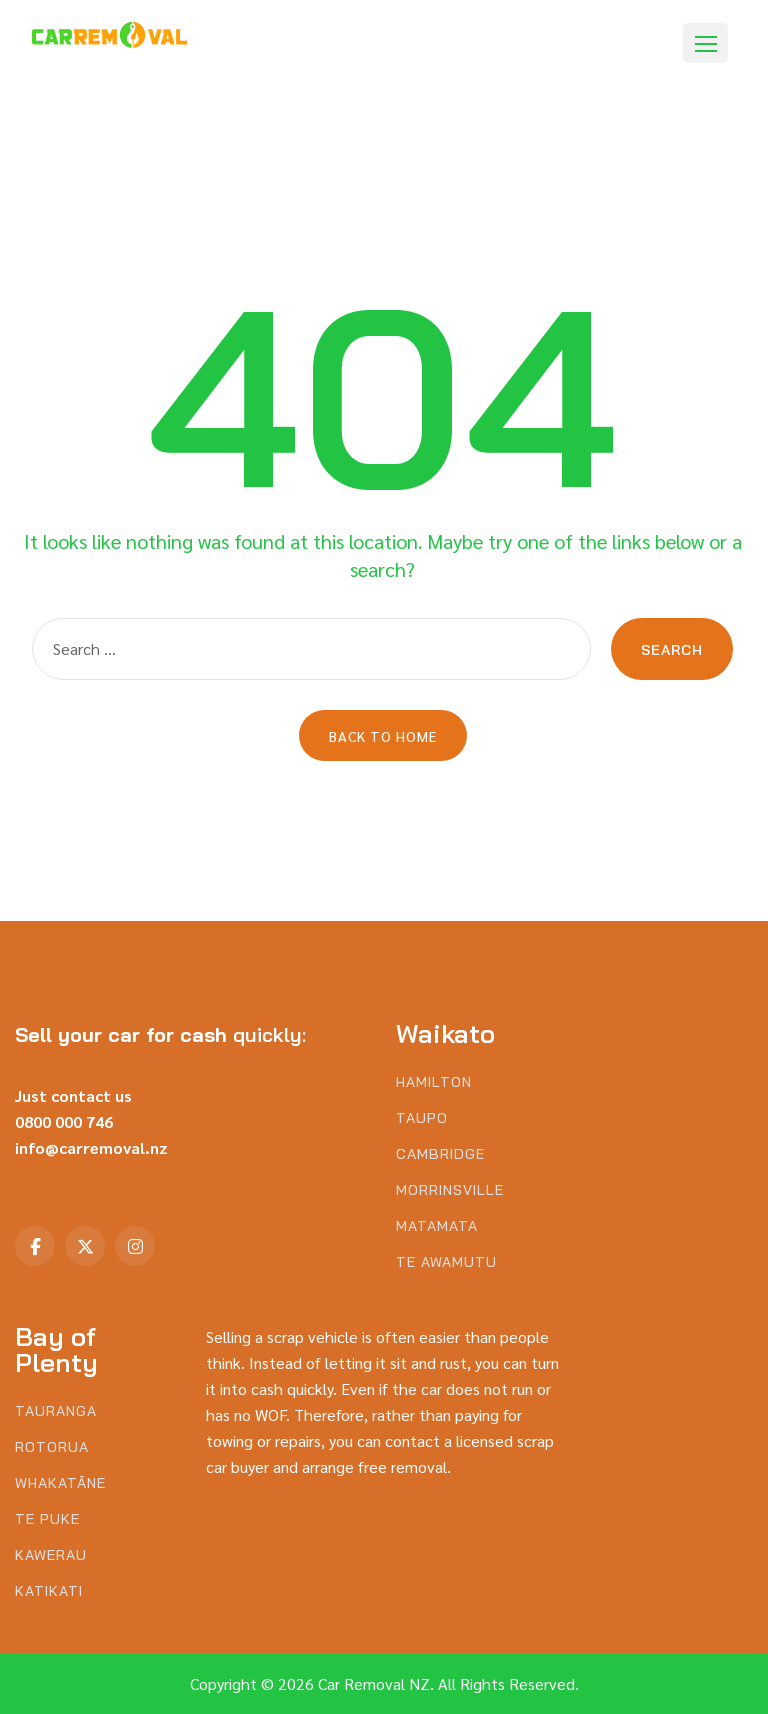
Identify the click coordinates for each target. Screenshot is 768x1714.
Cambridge (440, 1154)
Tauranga (56, 1411)
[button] (705, 43)
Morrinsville (450, 1190)
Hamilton (434, 1082)
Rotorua (52, 1447)
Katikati (49, 1591)
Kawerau (51, 1555)
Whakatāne (60, 1483)
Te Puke (47, 1519)
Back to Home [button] (383, 736)
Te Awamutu (446, 1262)
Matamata (437, 1226)
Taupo (422, 1118)
